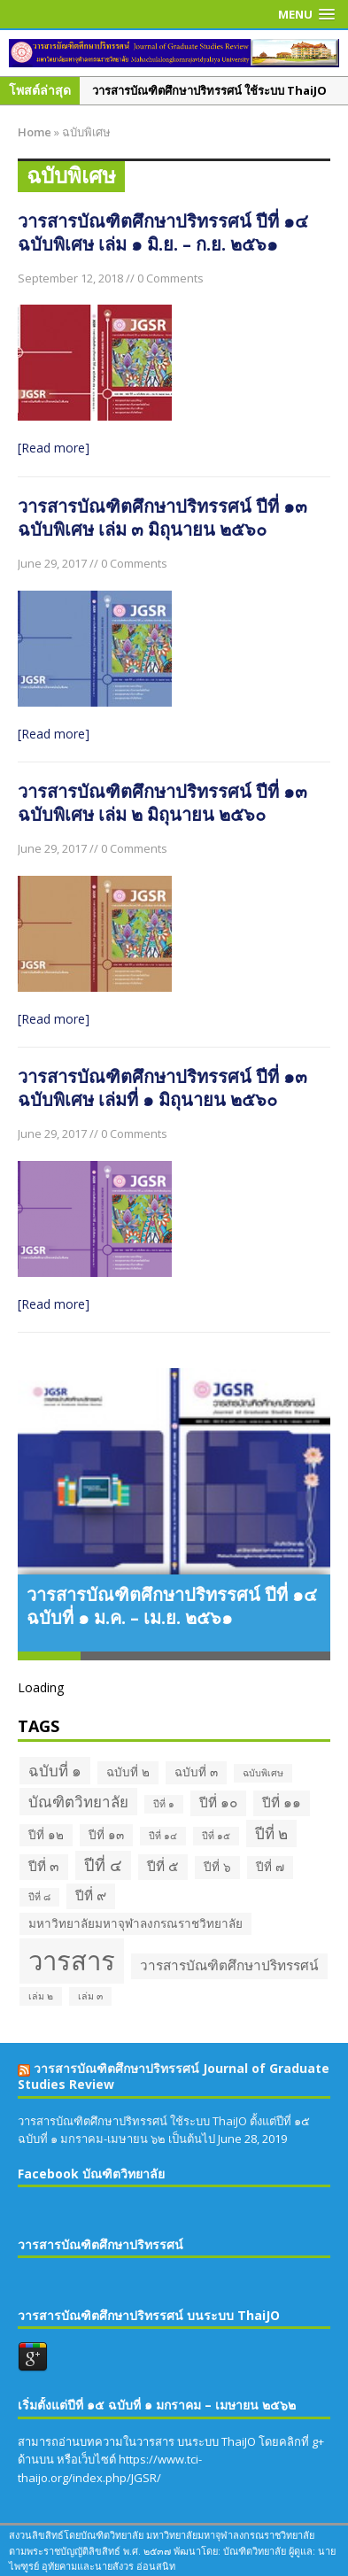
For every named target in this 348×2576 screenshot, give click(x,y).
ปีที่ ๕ (163, 1866)
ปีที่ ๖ (217, 1867)
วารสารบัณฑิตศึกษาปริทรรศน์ (229, 1965)
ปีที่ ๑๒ (46, 1835)
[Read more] (53, 447)
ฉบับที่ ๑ (54, 1770)
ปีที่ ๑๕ (216, 1836)
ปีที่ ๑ (163, 1804)
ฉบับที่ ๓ (196, 1772)
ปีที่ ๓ (43, 1866)
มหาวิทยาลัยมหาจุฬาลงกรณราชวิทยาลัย (135, 1923)
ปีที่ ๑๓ (106, 1835)
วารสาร (71, 1960)
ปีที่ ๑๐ (218, 1802)
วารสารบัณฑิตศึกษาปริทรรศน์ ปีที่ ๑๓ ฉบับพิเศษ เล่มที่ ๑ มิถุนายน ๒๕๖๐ (162, 1087)
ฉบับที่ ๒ (128, 1772)
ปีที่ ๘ (39, 1897)
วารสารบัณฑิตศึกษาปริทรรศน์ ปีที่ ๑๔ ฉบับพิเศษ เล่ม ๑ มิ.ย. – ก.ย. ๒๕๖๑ (163, 232)
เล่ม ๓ (90, 1996)
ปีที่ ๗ (270, 1867)
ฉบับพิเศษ (263, 1773)
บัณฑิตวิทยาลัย (78, 1801)
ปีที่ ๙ (90, 1895)
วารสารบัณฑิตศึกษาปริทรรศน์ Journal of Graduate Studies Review (173, 2076)
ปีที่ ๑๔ (163, 1836)
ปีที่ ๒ (271, 1833)
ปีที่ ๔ (103, 1865)
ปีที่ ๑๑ (281, 1802)
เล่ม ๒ (40, 1996)
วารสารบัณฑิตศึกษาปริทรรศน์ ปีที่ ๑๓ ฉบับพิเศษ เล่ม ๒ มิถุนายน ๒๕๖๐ (162, 802)
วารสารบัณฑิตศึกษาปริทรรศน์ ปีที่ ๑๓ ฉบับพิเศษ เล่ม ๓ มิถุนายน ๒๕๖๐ (162, 517)
